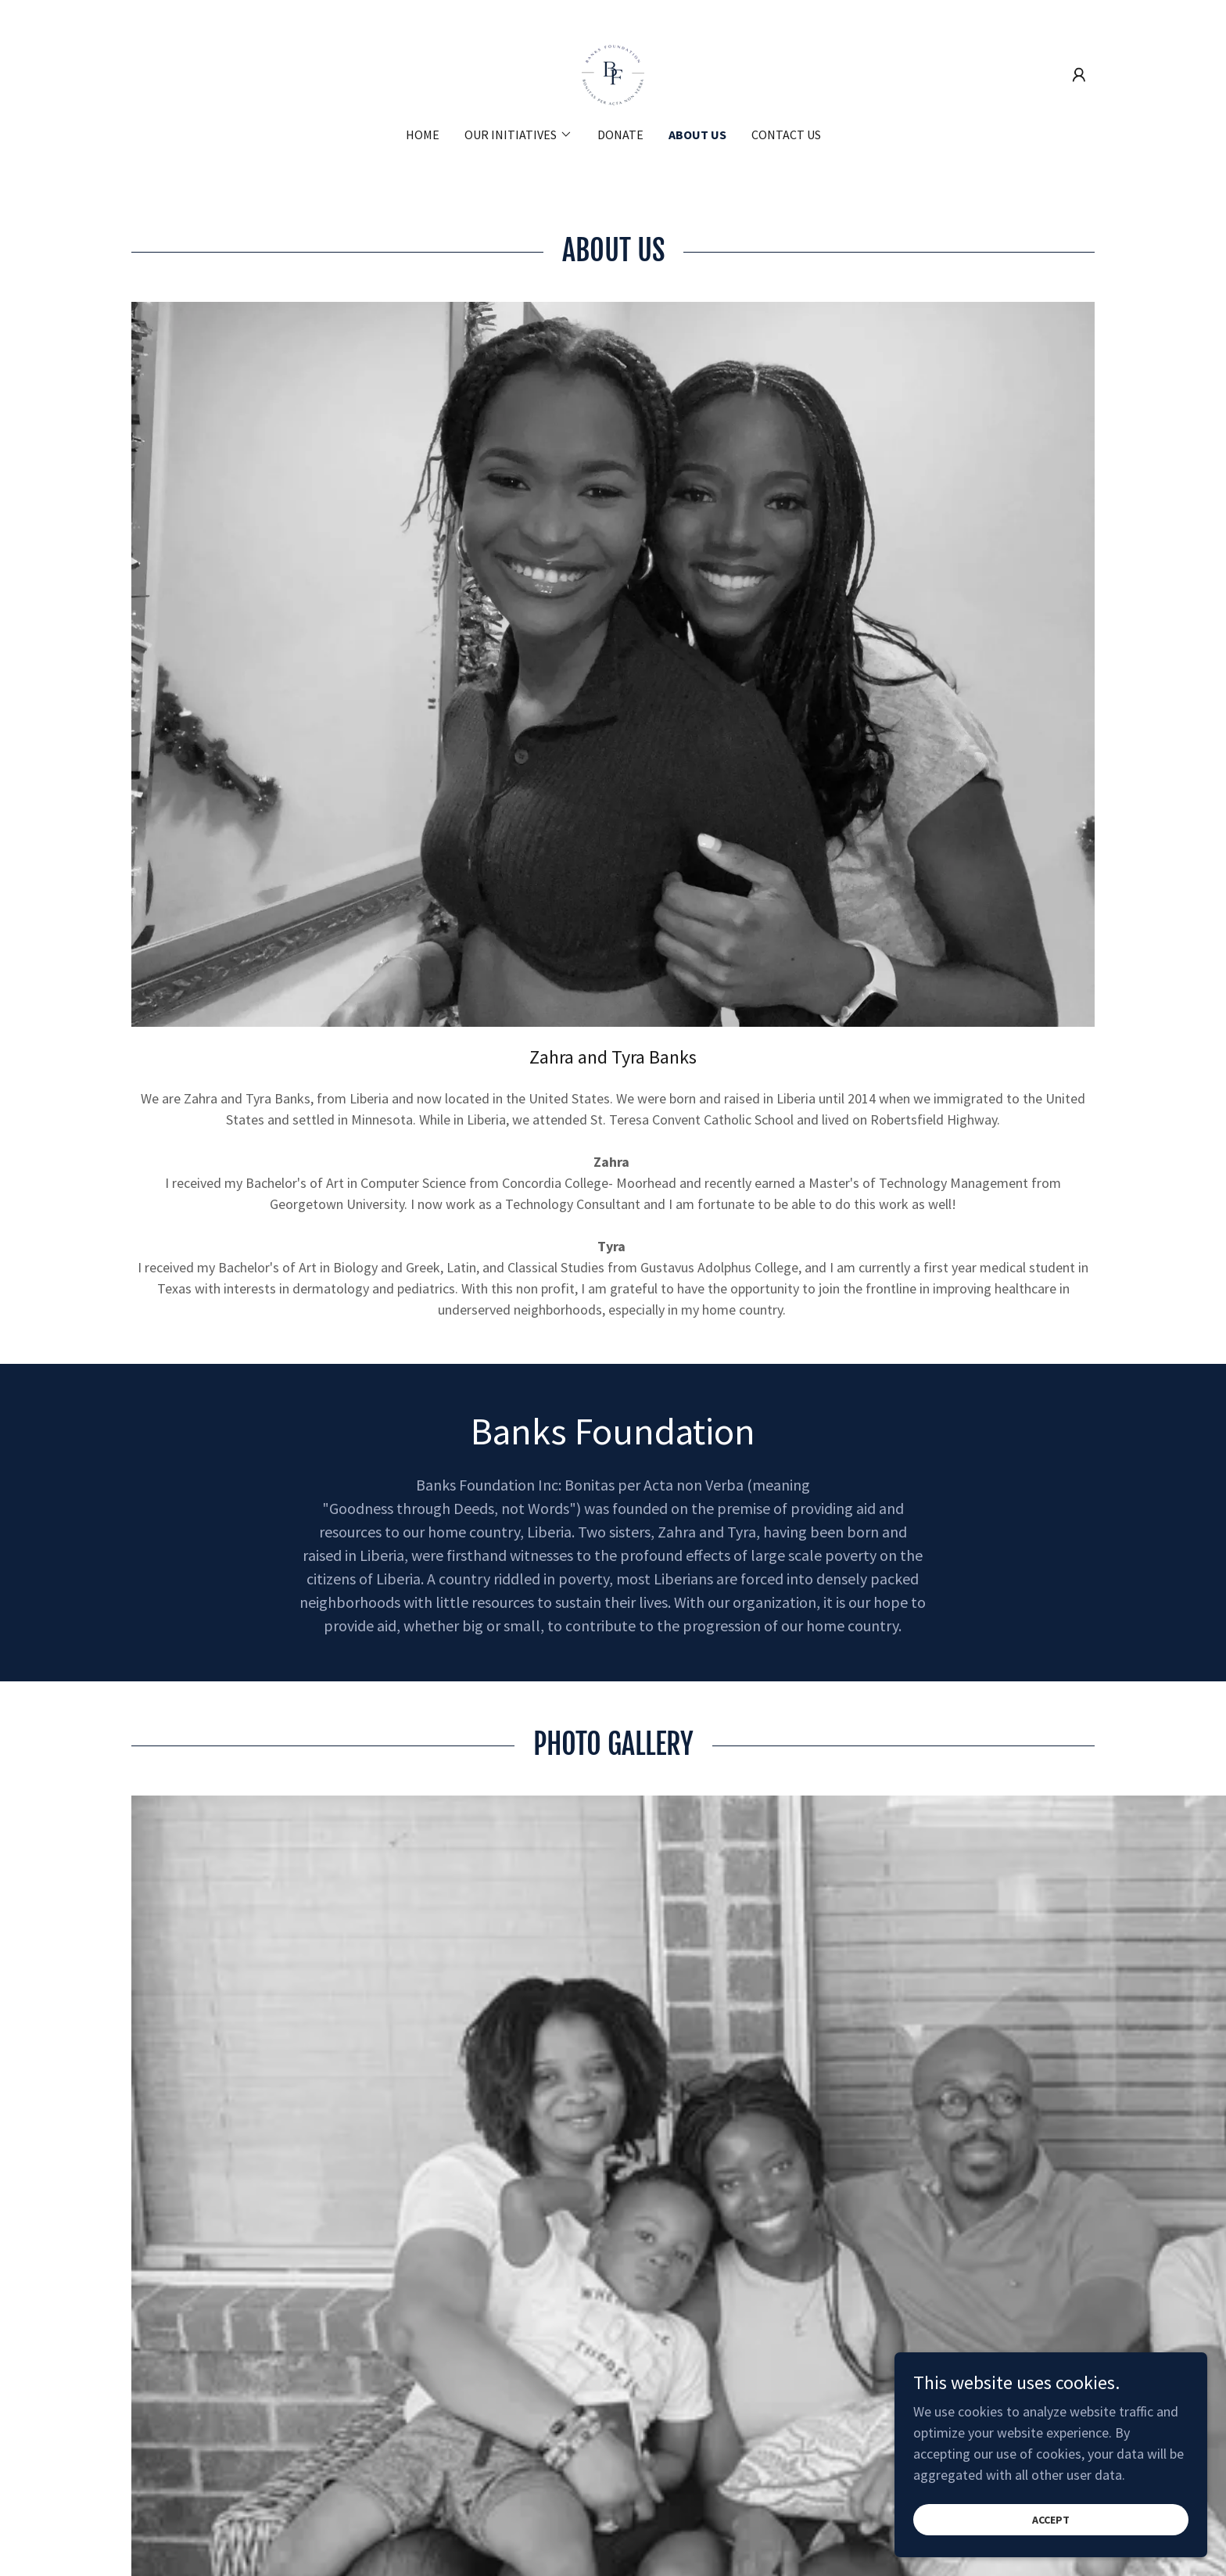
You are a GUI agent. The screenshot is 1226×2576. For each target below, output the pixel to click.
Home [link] (422, 134)
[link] (613, 73)
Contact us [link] (786, 134)
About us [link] (697, 134)
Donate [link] (620, 134)
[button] (1079, 75)
